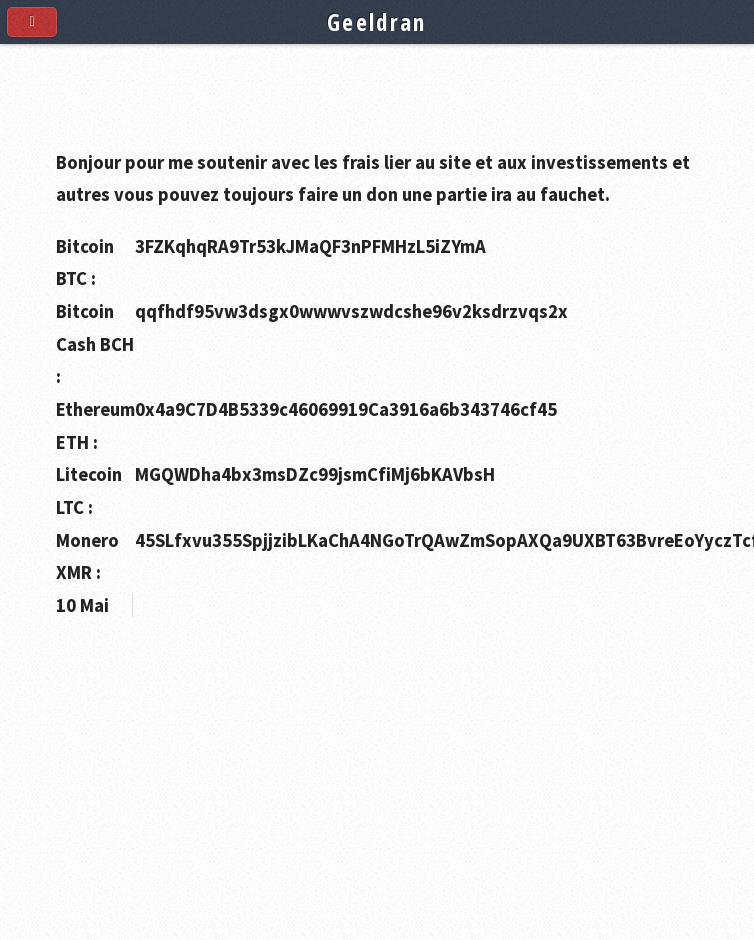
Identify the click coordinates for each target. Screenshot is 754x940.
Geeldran (377, 22)
